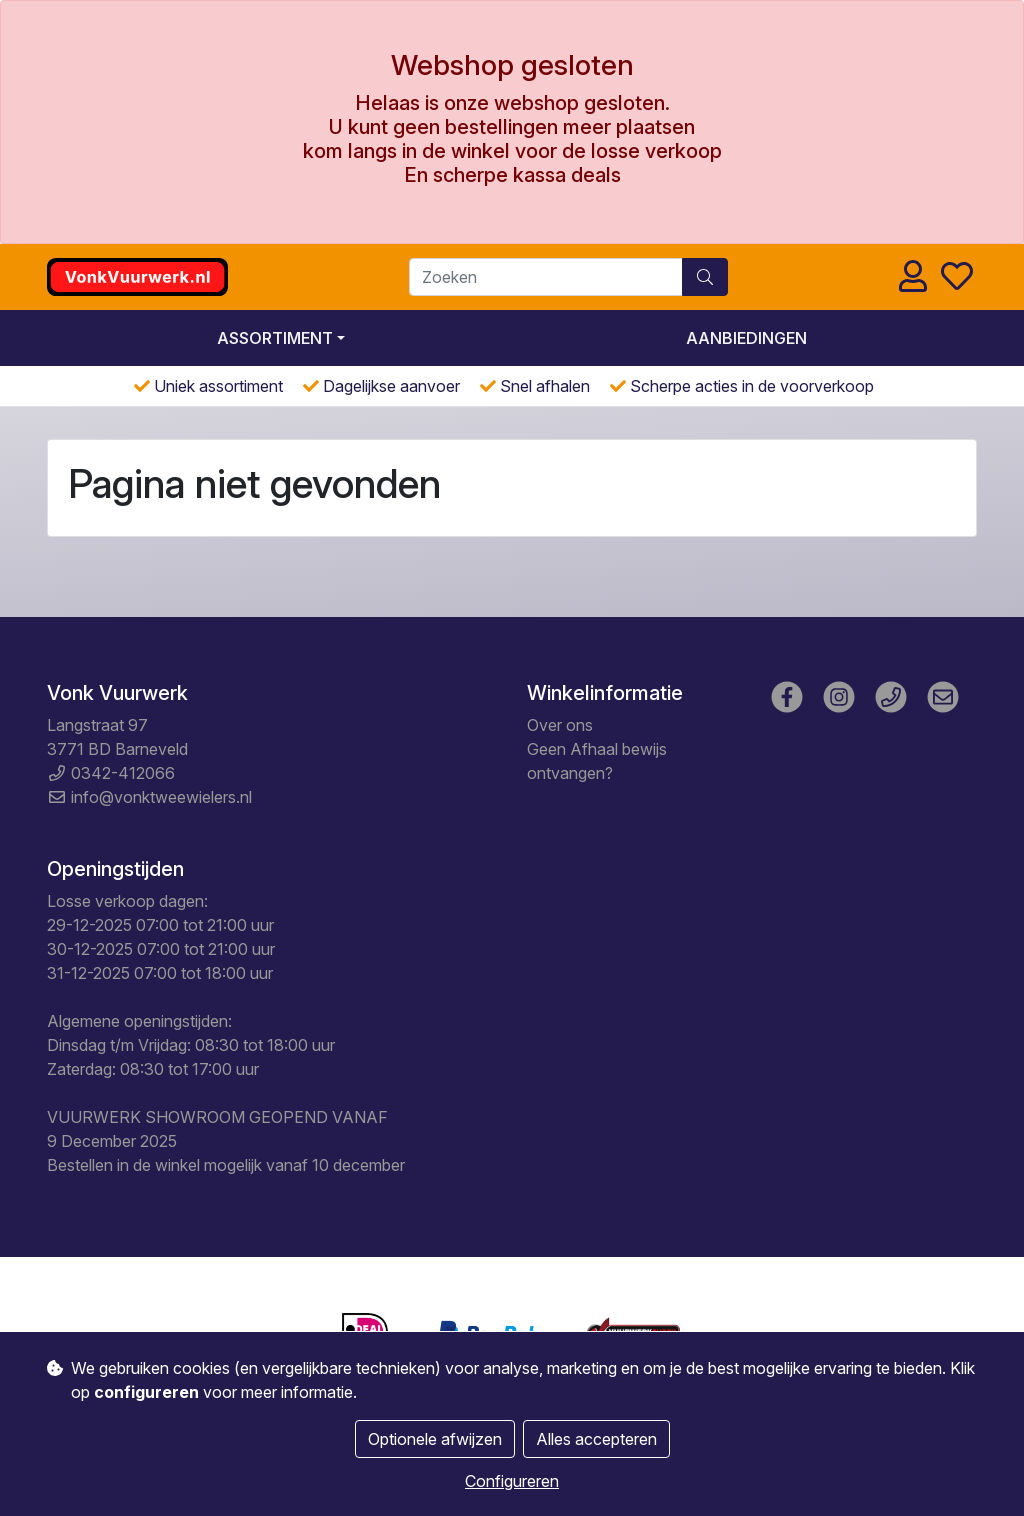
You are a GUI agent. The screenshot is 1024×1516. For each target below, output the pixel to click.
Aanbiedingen (746, 338)
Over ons (560, 725)
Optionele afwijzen (435, 1439)
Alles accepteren (596, 1439)
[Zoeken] (546, 277)
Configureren (512, 1481)
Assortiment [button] (275, 338)
